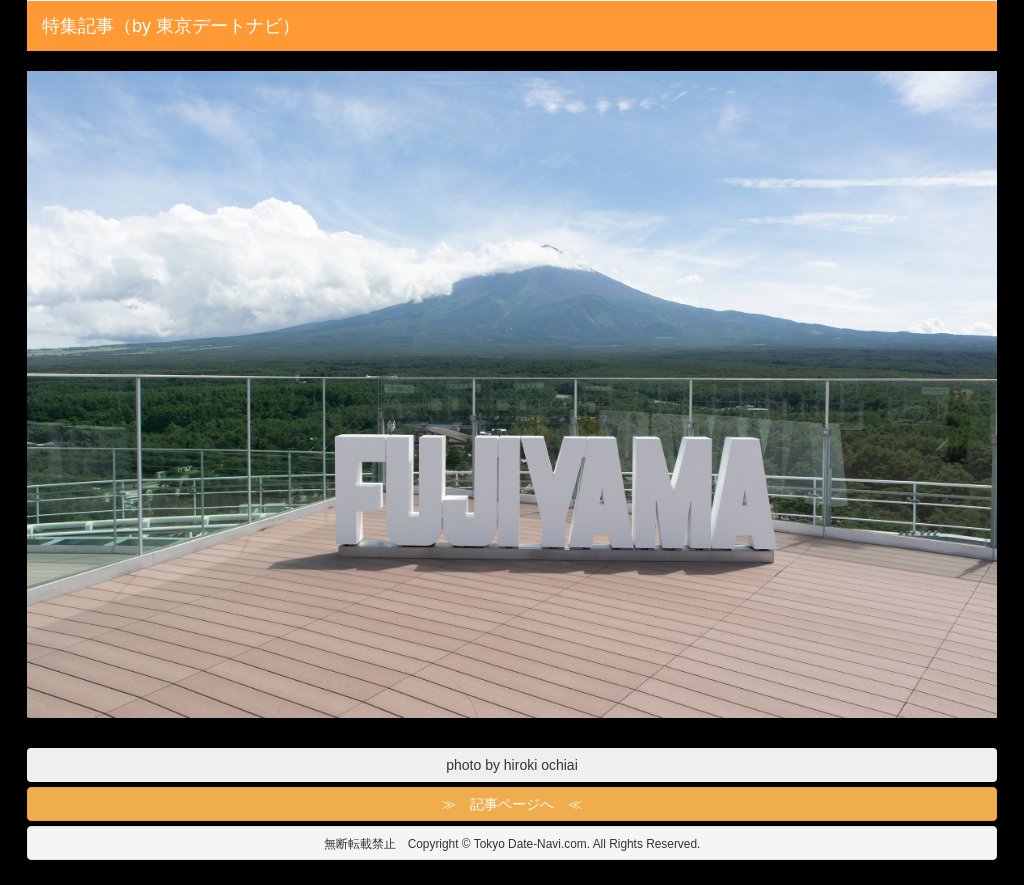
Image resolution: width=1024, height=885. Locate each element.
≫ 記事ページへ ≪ (512, 804)
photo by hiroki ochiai (512, 765)
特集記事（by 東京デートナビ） (171, 26)
